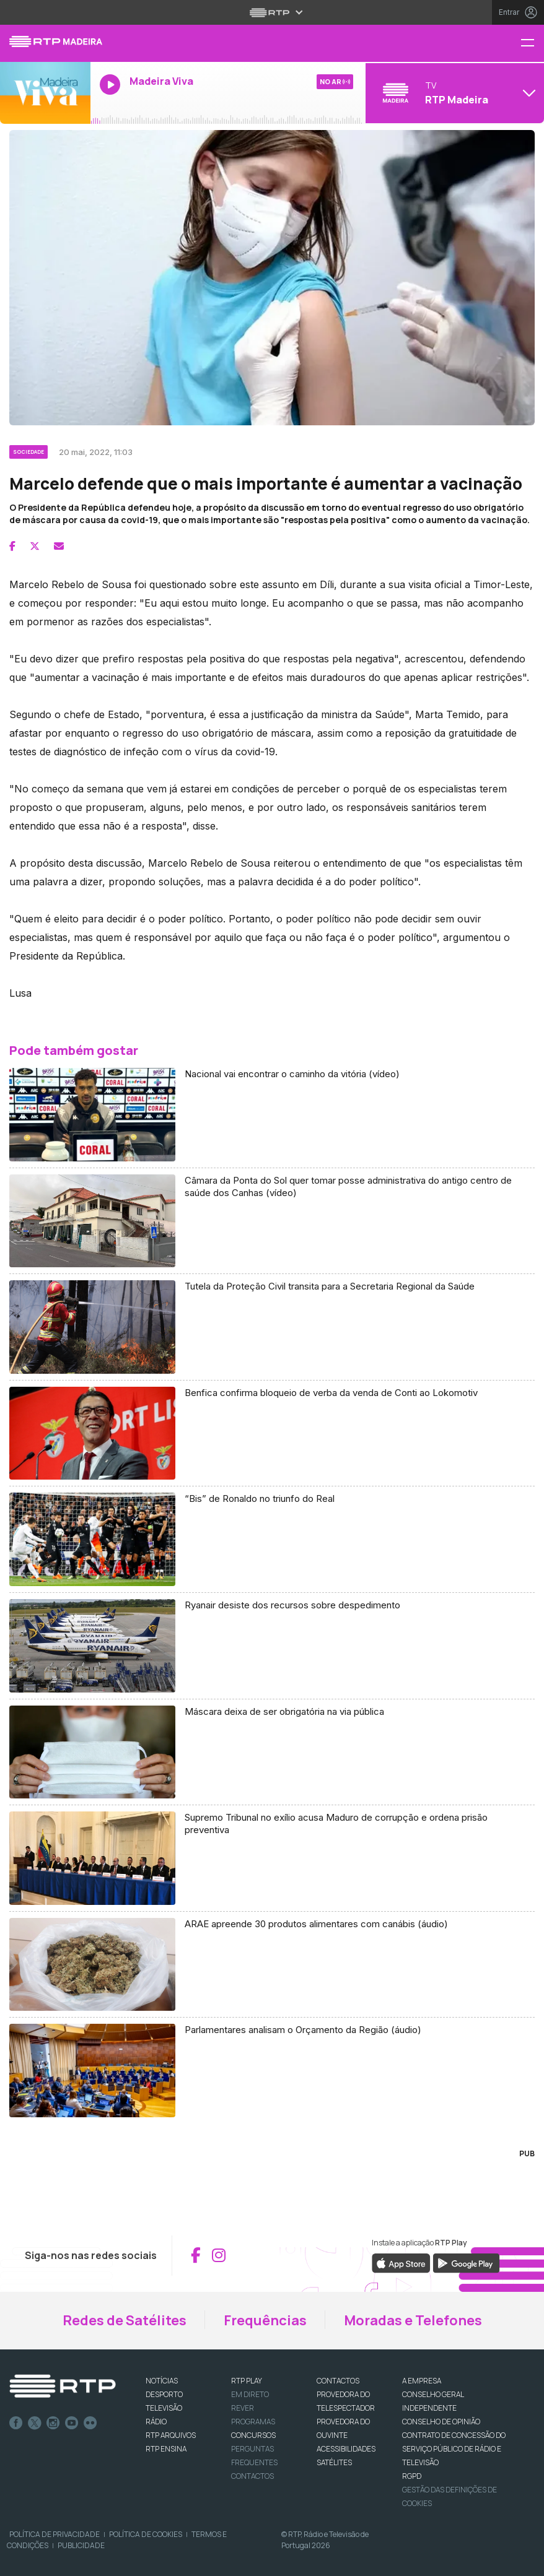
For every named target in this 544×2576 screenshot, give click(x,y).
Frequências (265, 2320)
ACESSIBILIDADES (346, 2449)
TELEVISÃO (164, 2408)
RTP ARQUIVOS (171, 2435)
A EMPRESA (421, 2380)
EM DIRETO (250, 2394)
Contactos (252, 2476)
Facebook (16, 2423)
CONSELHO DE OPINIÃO (441, 2421)
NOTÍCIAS (162, 2380)
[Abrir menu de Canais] (453, 93)
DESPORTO (164, 2394)
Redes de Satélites (124, 2320)
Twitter (35, 2423)
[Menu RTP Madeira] (532, 44)
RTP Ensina (166, 2449)
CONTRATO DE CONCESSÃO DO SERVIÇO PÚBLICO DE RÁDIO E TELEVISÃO (454, 2449)
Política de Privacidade (54, 2534)
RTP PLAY (246, 2380)
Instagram (53, 2423)
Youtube (72, 2423)
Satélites (334, 2462)
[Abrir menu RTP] (272, 12)
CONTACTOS (338, 2380)
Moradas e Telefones (413, 2320)
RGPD (411, 2476)
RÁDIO (156, 2421)
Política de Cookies (145, 2534)
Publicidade (81, 2545)
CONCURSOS (253, 2435)
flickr (90, 2423)
